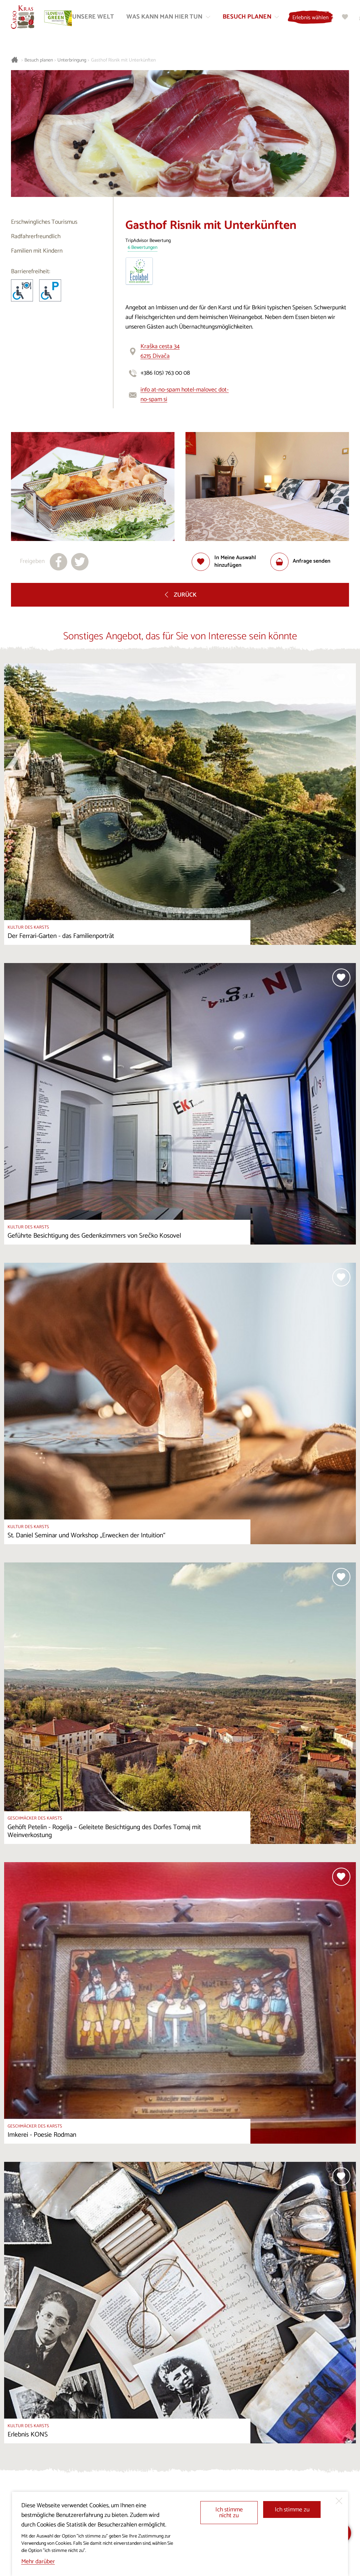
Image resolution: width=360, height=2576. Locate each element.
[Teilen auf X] (80, 562)
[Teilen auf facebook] (58, 562)
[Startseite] (23, 17)
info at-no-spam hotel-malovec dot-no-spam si (184, 395)
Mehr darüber (38, 2562)
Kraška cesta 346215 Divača (160, 351)
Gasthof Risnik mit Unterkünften (123, 60)
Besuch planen (38, 60)
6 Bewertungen (142, 248)
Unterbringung (71, 60)
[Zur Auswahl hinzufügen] (231, 562)
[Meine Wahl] (346, 17)
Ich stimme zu (292, 2510)
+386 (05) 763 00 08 (165, 373)
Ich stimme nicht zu (229, 2513)
